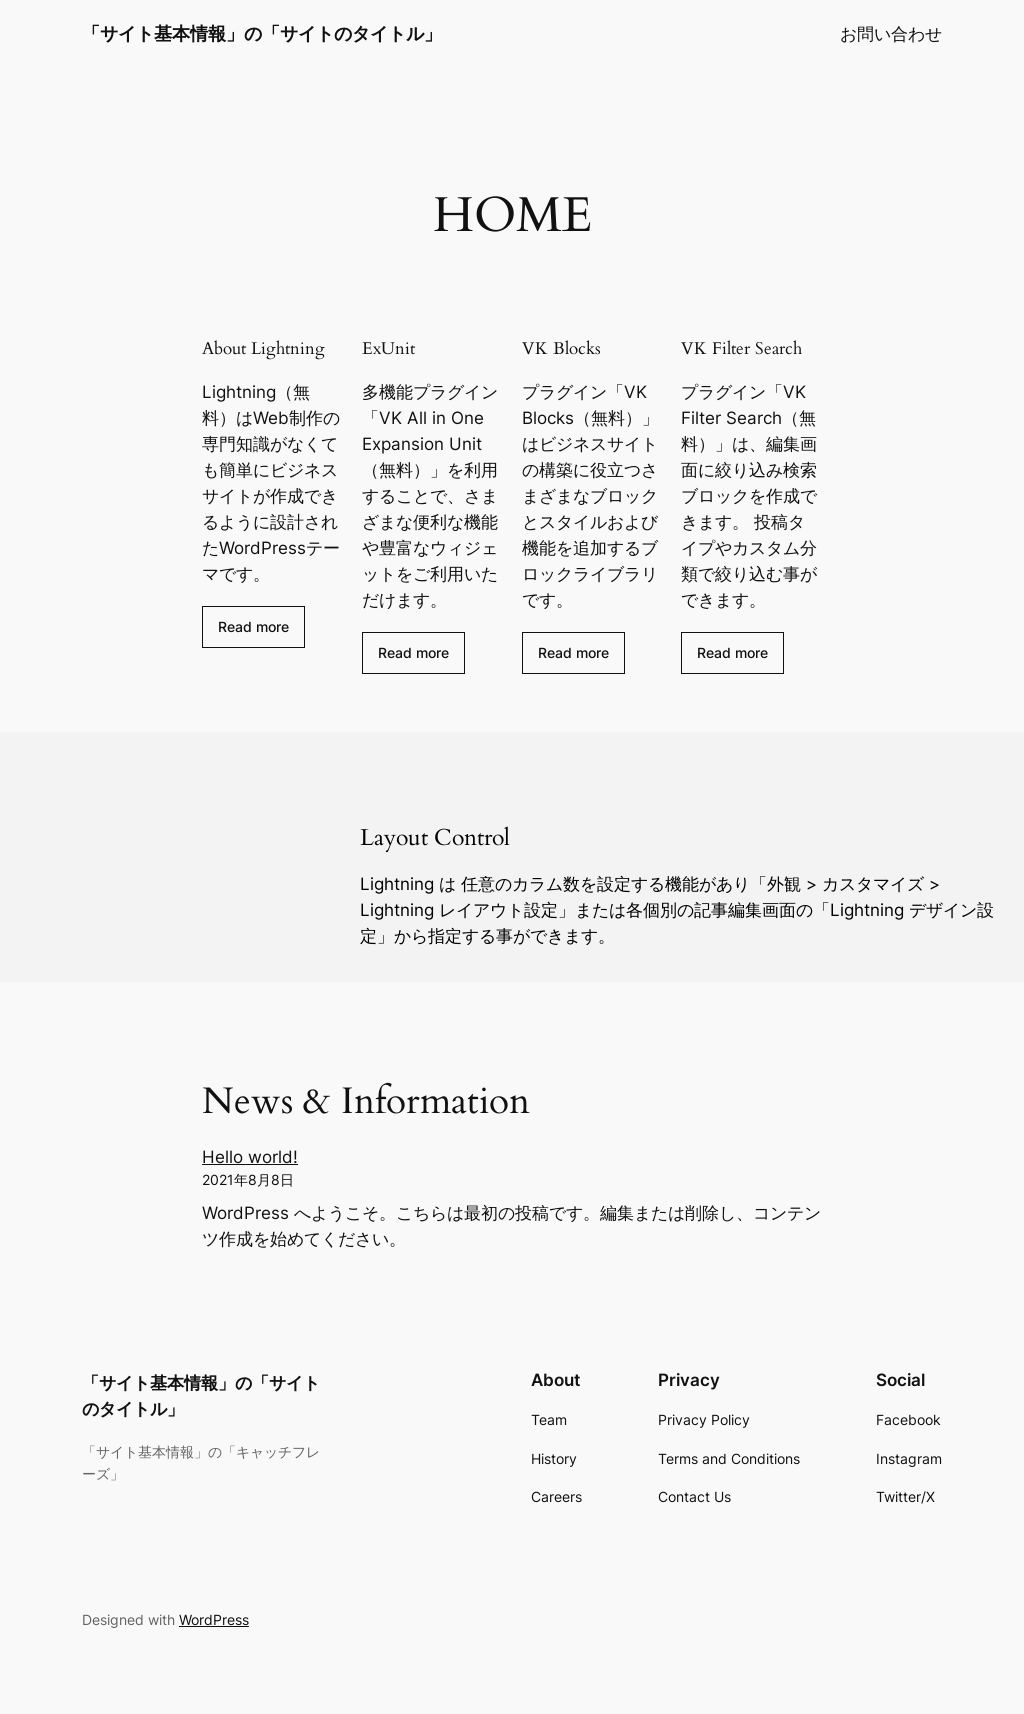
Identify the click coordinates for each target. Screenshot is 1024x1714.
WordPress (214, 1619)
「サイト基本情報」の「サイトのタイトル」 (262, 33)
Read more (253, 626)
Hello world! (250, 1157)
